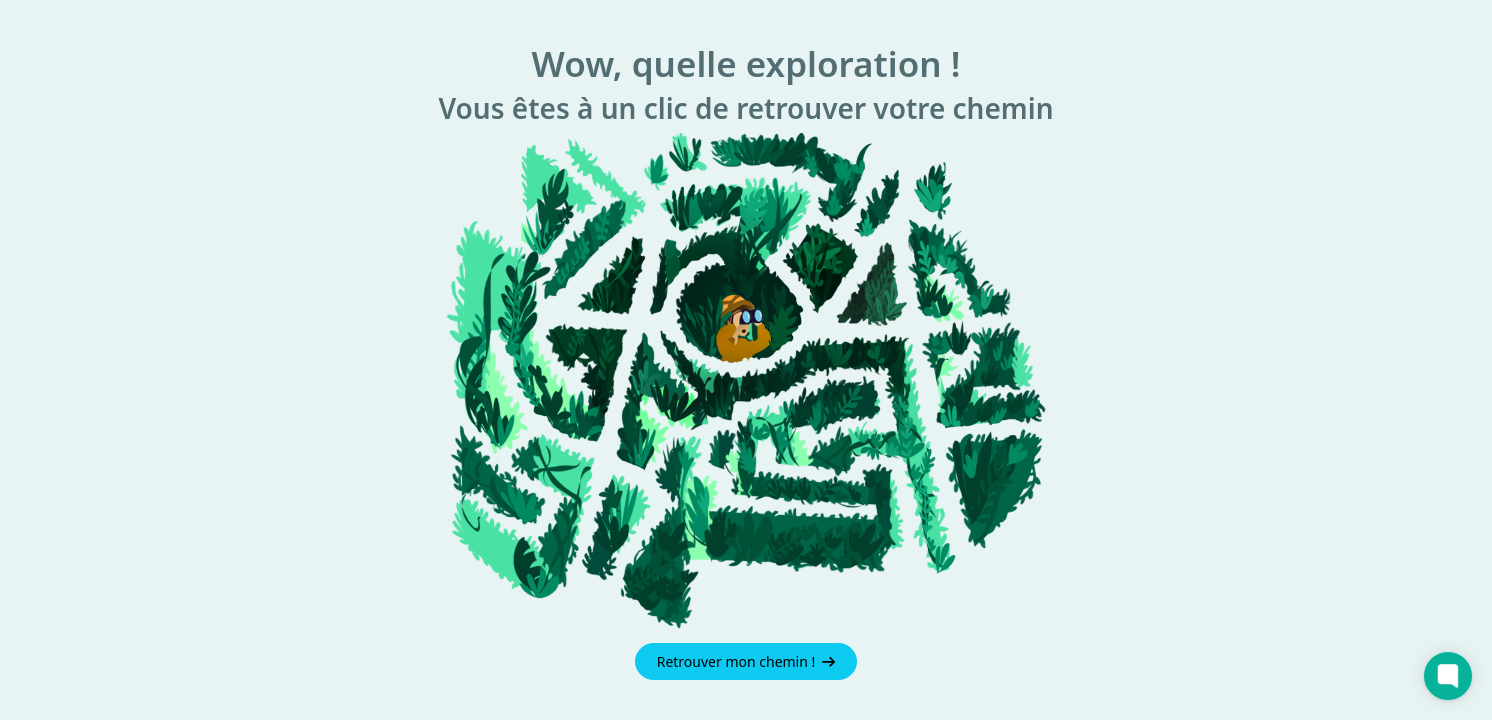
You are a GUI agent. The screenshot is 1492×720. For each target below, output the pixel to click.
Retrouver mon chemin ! (746, 661)
